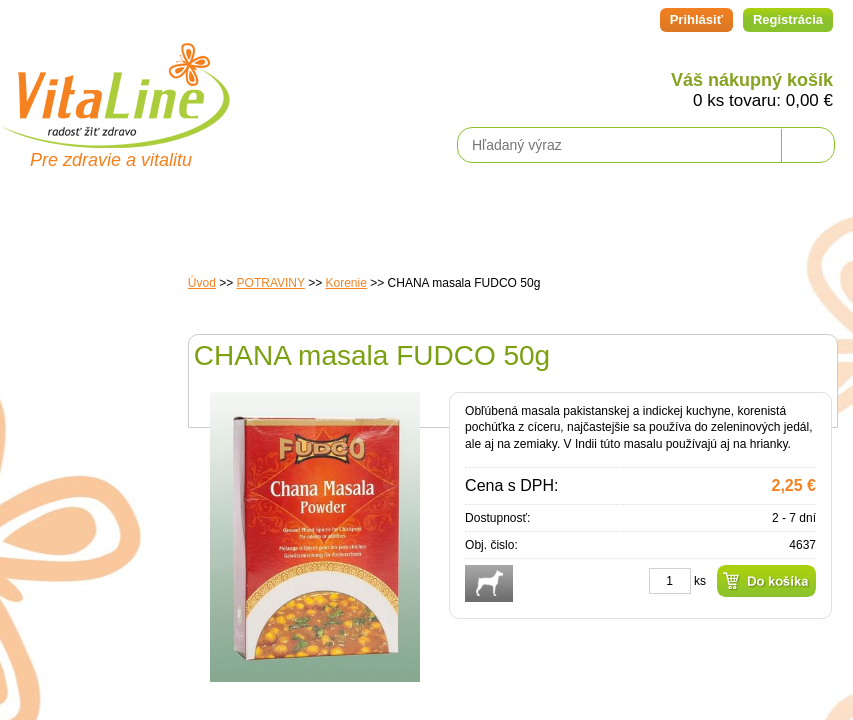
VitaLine (115, 84)
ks (700, 581)
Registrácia (788, 19)
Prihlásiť (696, 19)
